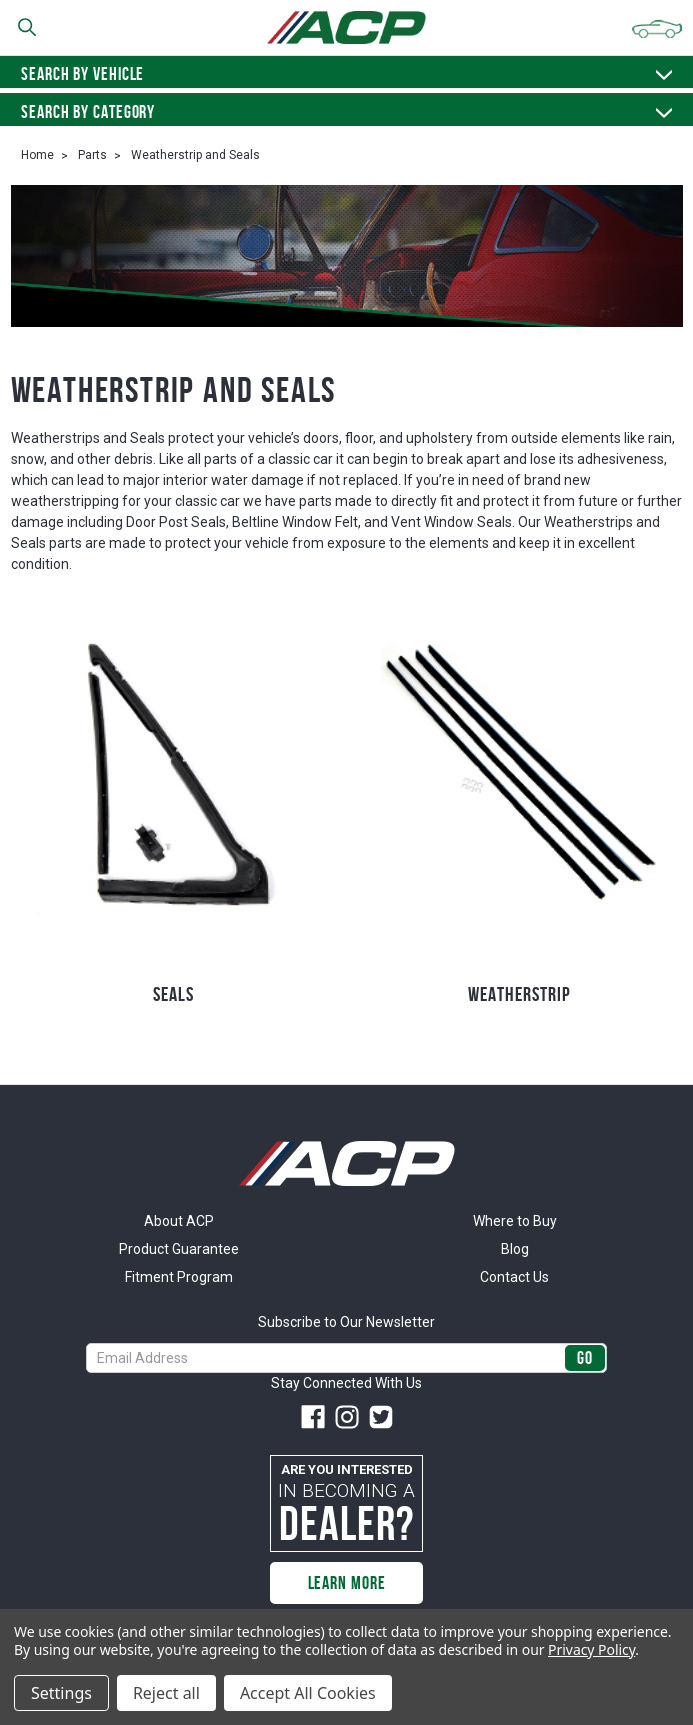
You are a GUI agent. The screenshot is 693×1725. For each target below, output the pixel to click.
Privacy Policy (591, 1649)
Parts (92, 155)
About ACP (179, 1221)
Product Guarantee (179, 1249)
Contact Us (514, 1277)
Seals (173, 994)
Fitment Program (179, 1277)
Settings (61, 1693)
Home (37, 155)
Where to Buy (515, 1221)
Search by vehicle (346, 74)
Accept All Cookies (308, 1693)
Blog (515, 1249)
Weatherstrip (519, 994)
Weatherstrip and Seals (195, 155)
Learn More (347, 1583)
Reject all (166, 1693)
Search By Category (346, 112)
